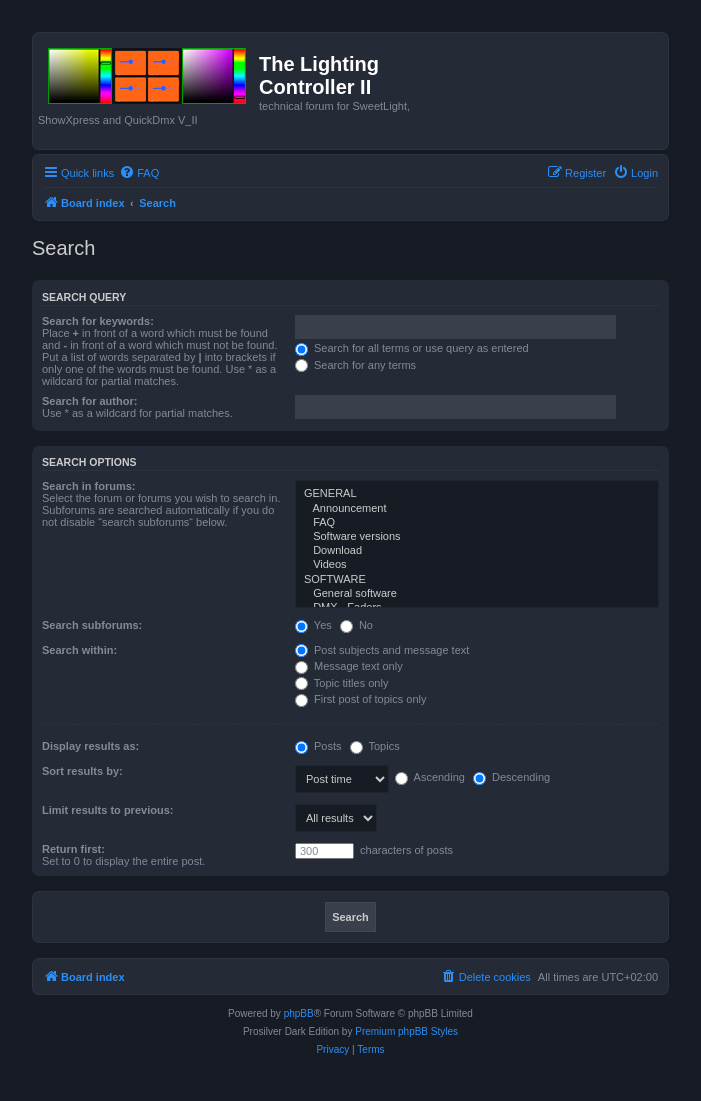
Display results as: (90, 746)
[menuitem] (139, 173)
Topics (375, 746)
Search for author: (89, 401)
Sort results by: (82, 771)
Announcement (477, 509)
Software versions (477, 537)
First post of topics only (361, 699)
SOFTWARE (477, 580)
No (356, 625)
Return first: (73, 849)
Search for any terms (355, 365)
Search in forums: (89, 486)
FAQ (477, 523)
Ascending (430, 777)
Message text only (349, 666)
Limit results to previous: (107, 810)
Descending (511, 777)
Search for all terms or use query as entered (412, 348)
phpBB (299, 1013)
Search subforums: (92, 625)
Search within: (79, 650)
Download (477, 551)
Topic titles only (341, 683)
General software (477, 594)
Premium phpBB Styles (406, 1031)
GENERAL (477, 494)
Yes (313, 625)
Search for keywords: (98, 321)
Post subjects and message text (382, 650)
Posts (318, 746)
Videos (477, 565)
